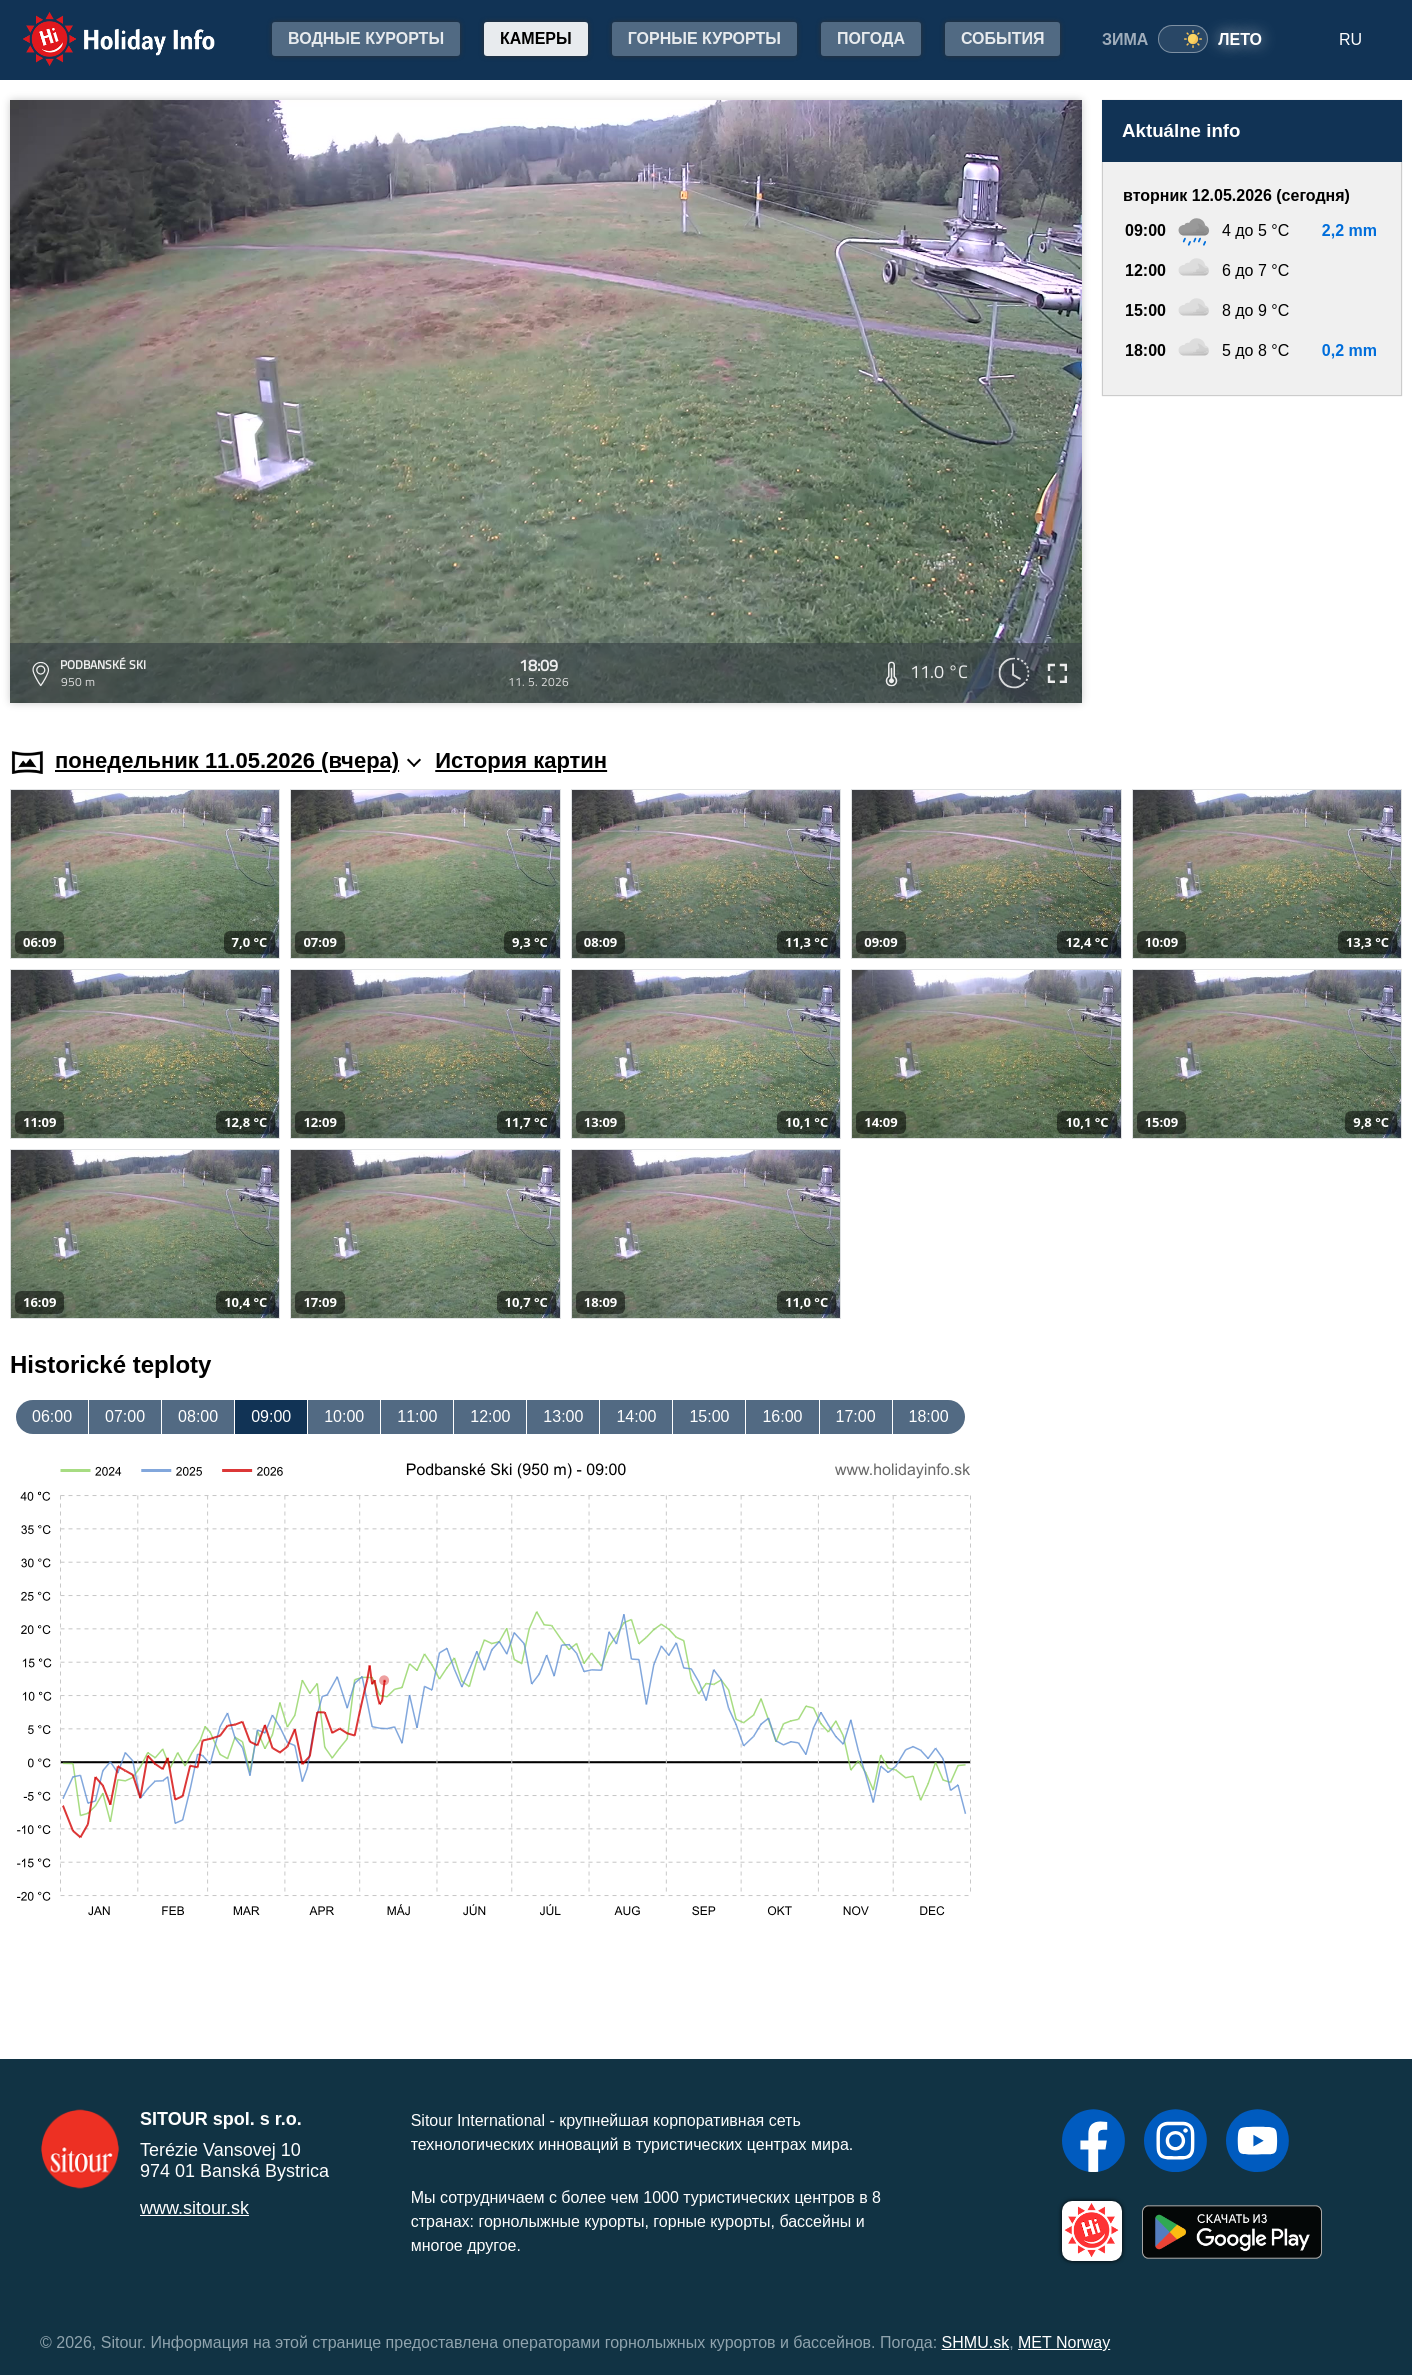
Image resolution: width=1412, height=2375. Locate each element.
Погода (871, 38)
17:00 (856, 1416)
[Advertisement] (1252, 552)
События (1003, 38)
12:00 (490, 1416)
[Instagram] (1175, 2143)
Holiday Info (100, 25)
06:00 (52, 1416)
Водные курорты (366, 38)
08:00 (198, 1416)
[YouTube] (1257, 2143)
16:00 (782, 1416)
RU (1350, 39)
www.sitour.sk (194, 2208)
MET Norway (1064, 2342)
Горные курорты (704, 38)
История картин (521, 760)
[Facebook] (1093, 2143)
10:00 (344, 1416)
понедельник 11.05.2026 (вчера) (238, 760)
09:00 (271, 1416)
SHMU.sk (976, 2342)
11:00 (417, 1416)
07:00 (125, 1416)
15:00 (709, 1416)
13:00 (563, 1416)
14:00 (636, 1416)
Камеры (536, 38)
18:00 (929, 1416)
